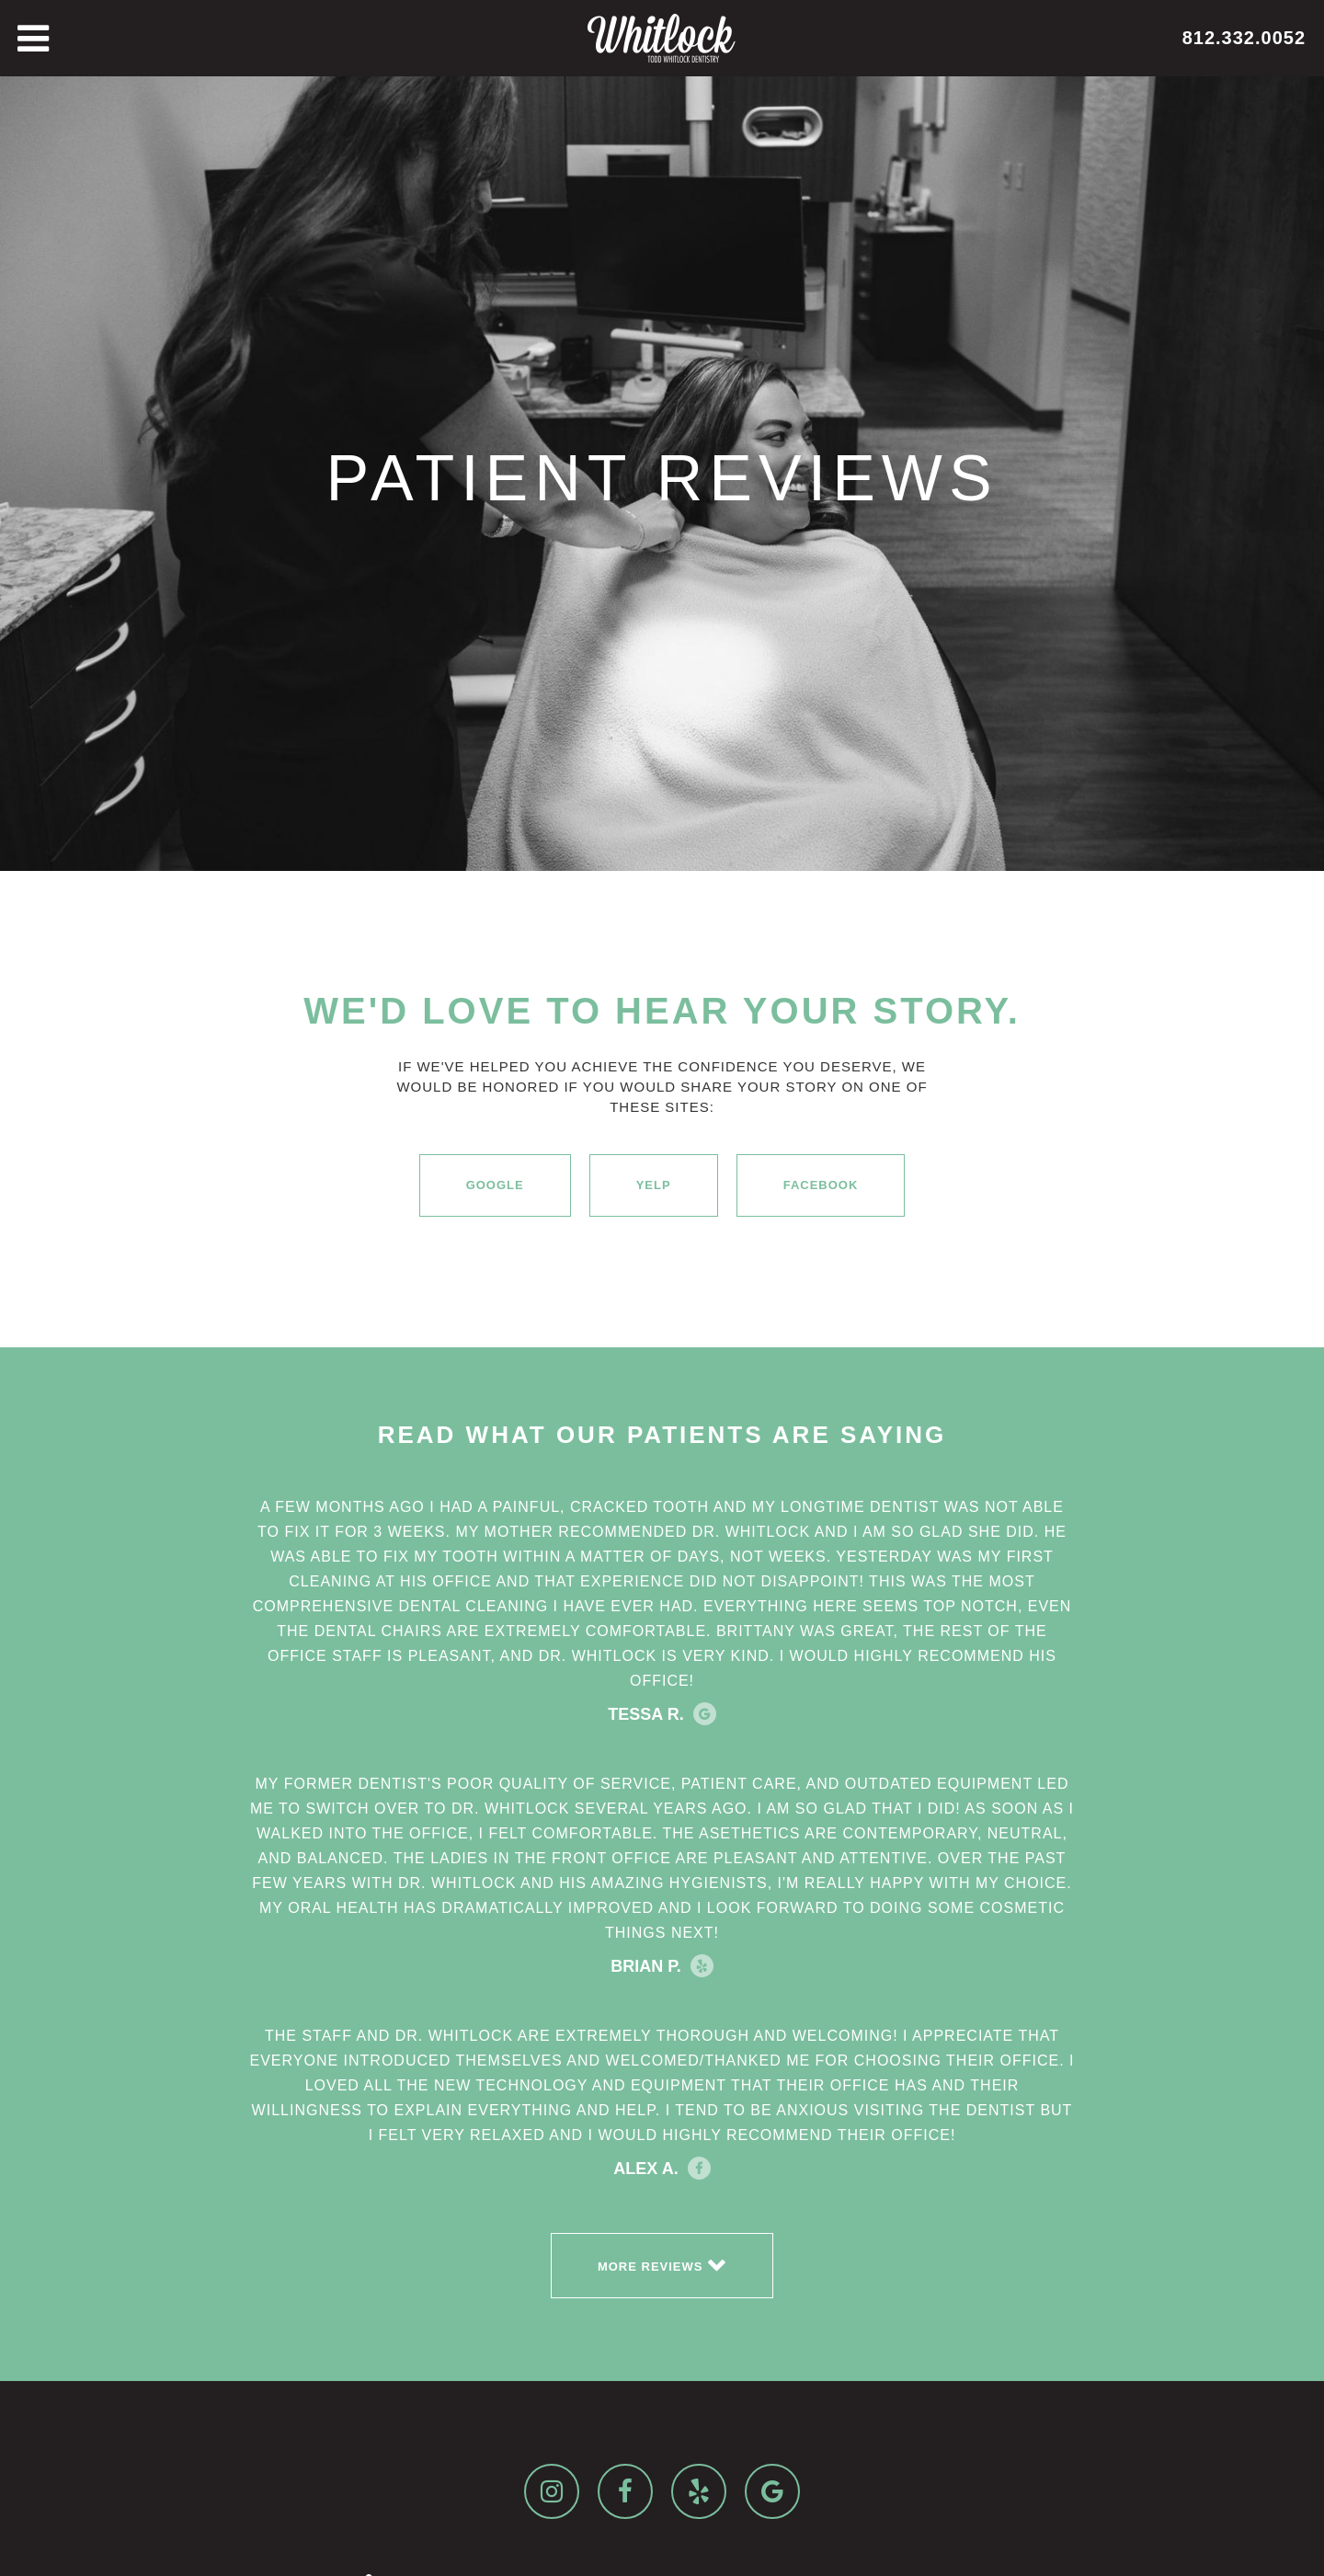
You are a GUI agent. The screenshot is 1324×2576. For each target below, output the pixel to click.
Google (495, 1185)
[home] (662, 38)
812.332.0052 (1244, 38)
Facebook (821, 1185)
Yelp (653, 1185)
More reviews (662, 2264)
